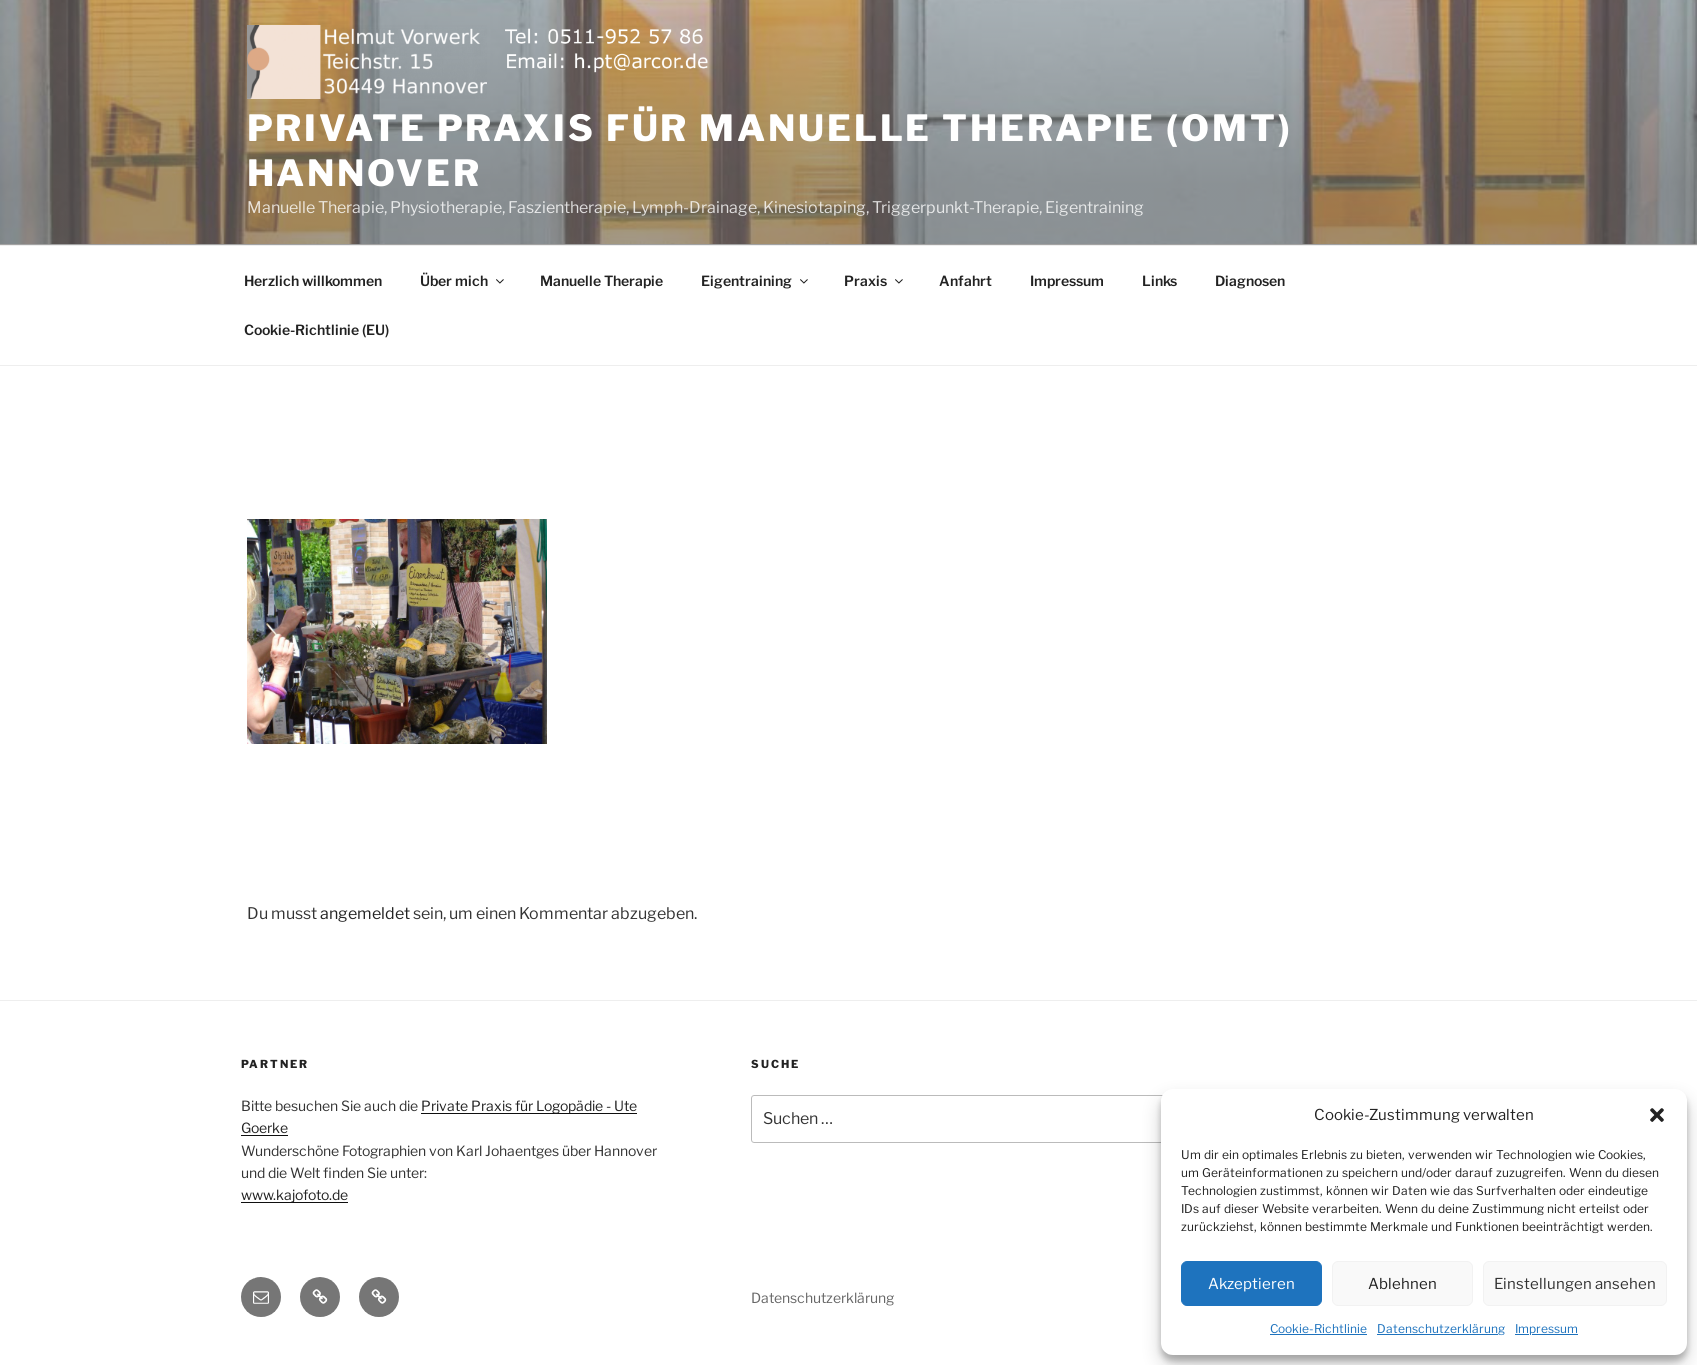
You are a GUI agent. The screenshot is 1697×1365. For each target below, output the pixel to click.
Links (1159, 280)
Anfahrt (965, 280)
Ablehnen (1402, 1284)
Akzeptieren (1251, 1284)
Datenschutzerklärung (1441, 1328)
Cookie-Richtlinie (1318, 1328)
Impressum (1546, 1328)
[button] (1657, 1115)
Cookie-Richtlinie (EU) (316, 329)
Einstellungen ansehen (1575, 1284)
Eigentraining (756, 280)
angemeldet (365, 913)
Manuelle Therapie (601, 280)
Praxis (875, 280)
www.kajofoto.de (294, 1194)
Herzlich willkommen (313, 280)
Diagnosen (1250, 280)
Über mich (463, 280)
